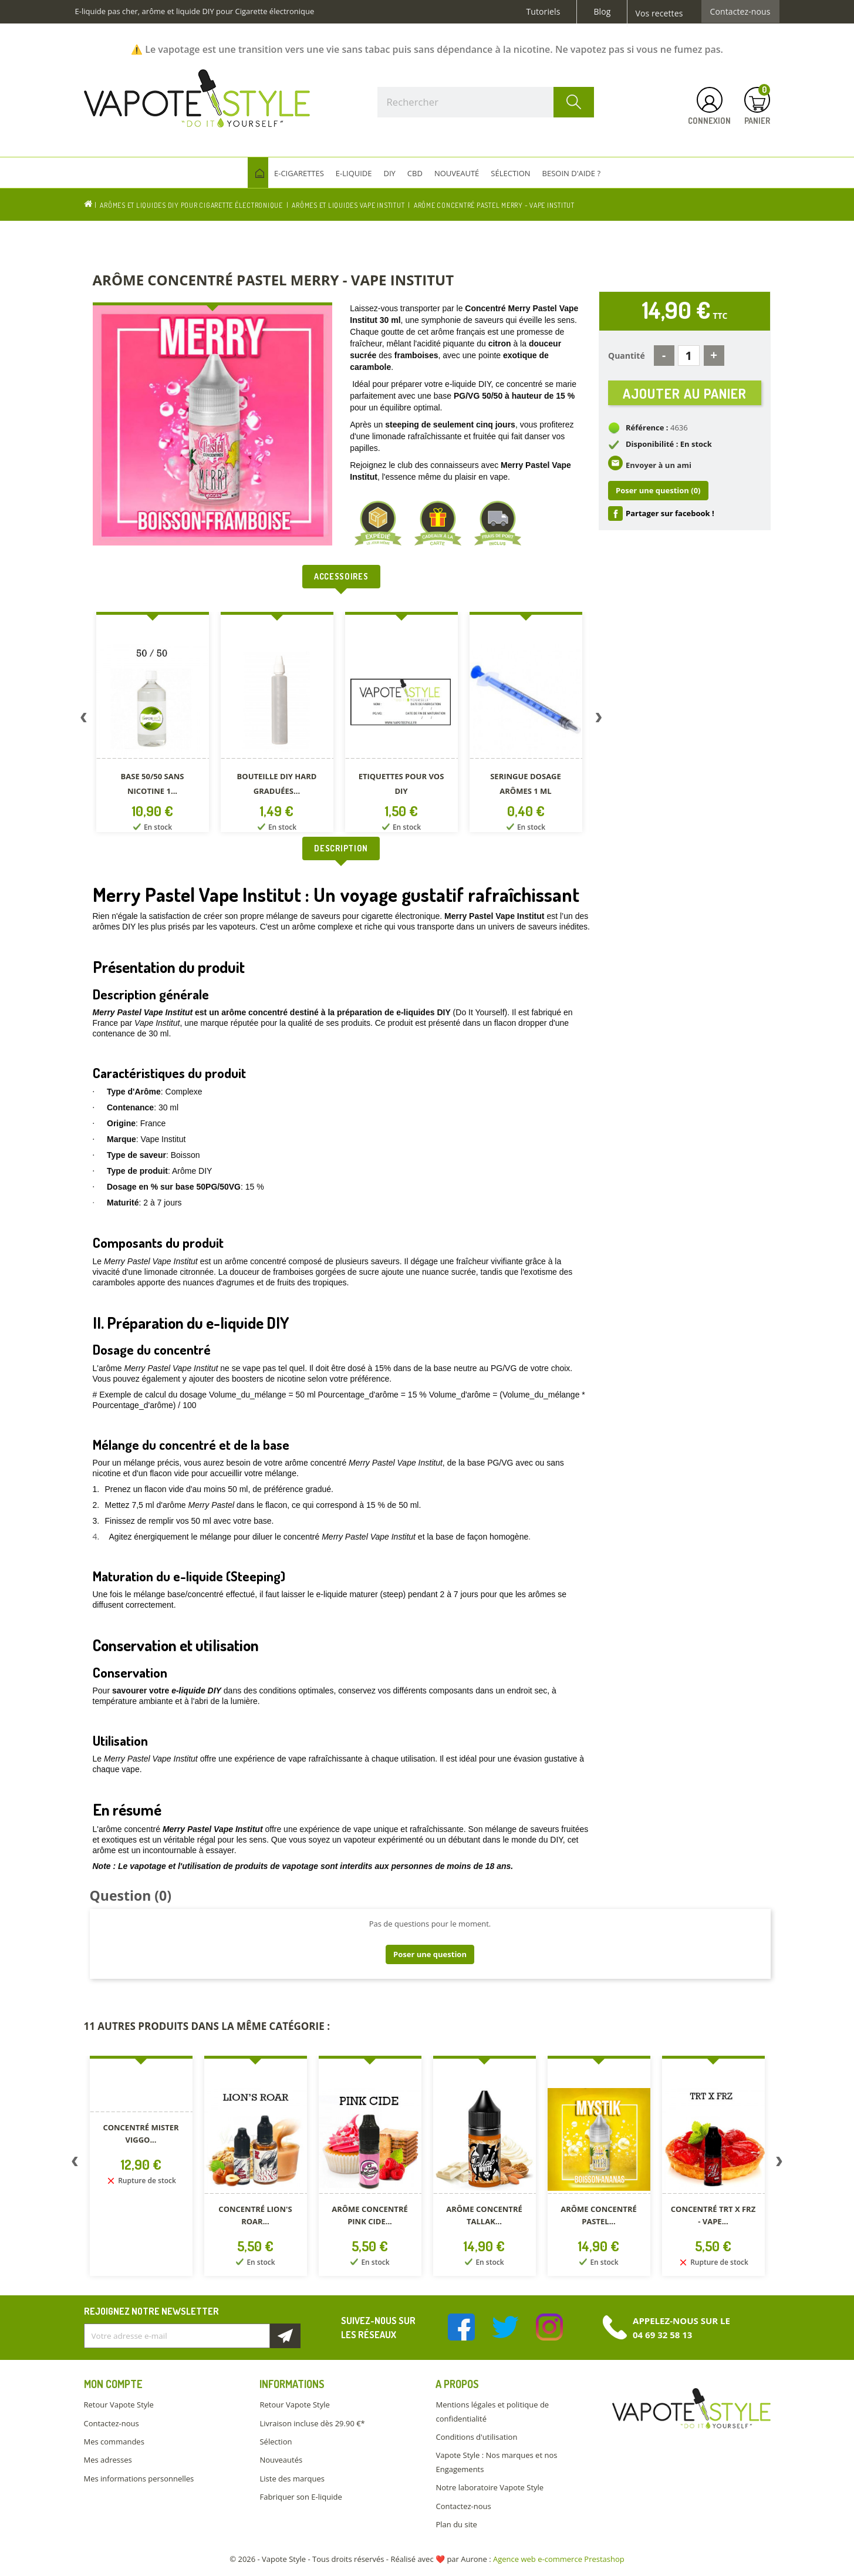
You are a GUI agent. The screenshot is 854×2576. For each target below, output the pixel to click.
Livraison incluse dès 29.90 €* (311, 2423)
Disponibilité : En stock (669, 452)
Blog (601, 12)
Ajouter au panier (685, 396)
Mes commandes (114, 2441)
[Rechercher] (486, 102)
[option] (155, 724)
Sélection (275, 2441)
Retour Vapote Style (119, 2404)
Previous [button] (84, 720)
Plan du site (456, 2524)
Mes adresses (108, 2459)
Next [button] (599, 720)
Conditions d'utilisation (476, 2437)
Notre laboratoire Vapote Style (490, 2487)
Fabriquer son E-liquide (300, 2496)
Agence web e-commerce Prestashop (559, 2559)
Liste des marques (291, 2478)
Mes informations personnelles (139, 2478)
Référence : (647, 435)
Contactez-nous (740, 12)
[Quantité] (689, 355)
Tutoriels (543, 12)
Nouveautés (280, 2459)
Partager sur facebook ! (670, 521)
